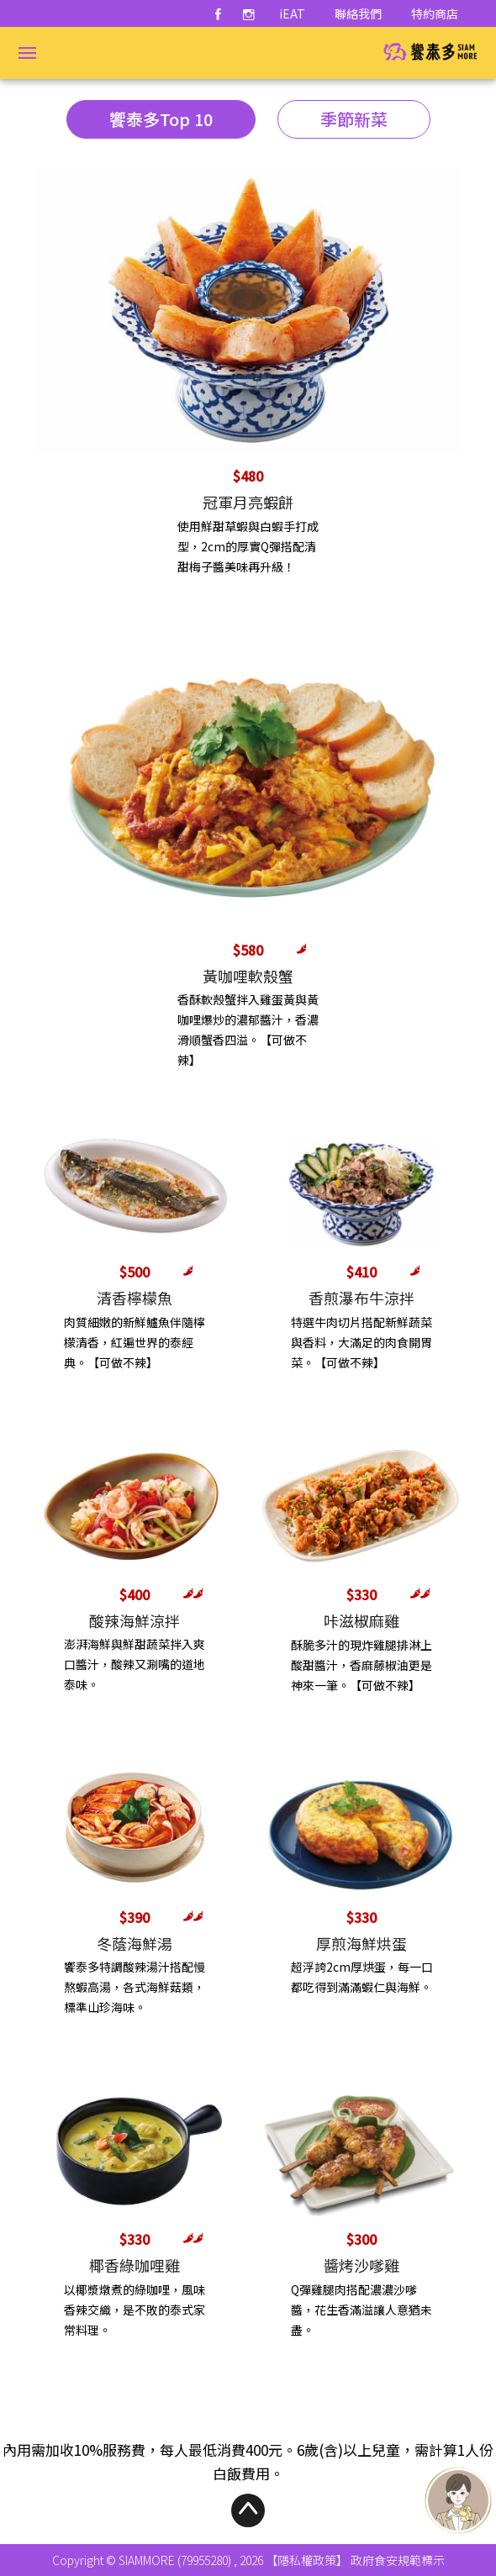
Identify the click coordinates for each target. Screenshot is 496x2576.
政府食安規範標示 (398, 2560)
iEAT (292, 13)
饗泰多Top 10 (161, 119)
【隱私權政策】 (307, 2560)
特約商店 (434, 13)
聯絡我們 (358, 13)
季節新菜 (354, 119)
